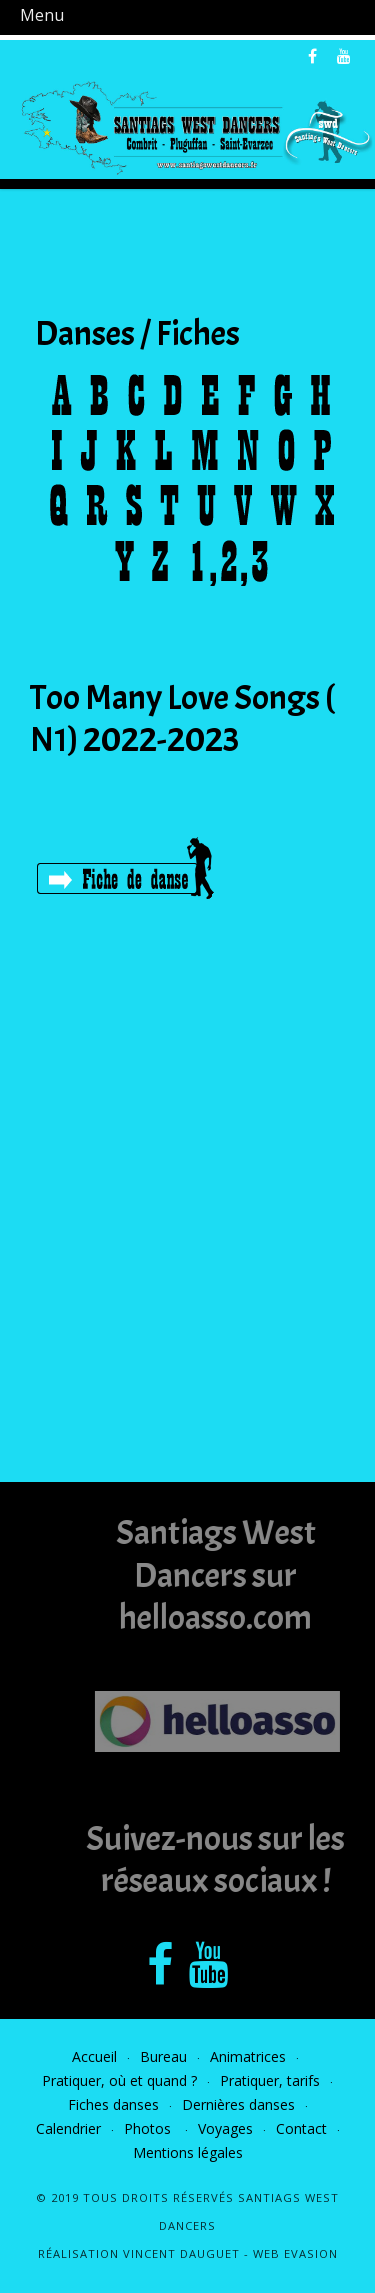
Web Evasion (295, 2253)
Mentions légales (188, 2152)
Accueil (94, 2056)
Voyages (225, 2128)
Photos (149, 2128)
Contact (301, 2128)
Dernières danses (238, 2104)
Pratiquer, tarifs (270, 2080)
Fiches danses (113, 2104)
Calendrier (68, 2128)
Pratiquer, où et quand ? (119, 2080)
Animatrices (248, 2056)
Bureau (163, 2056)
